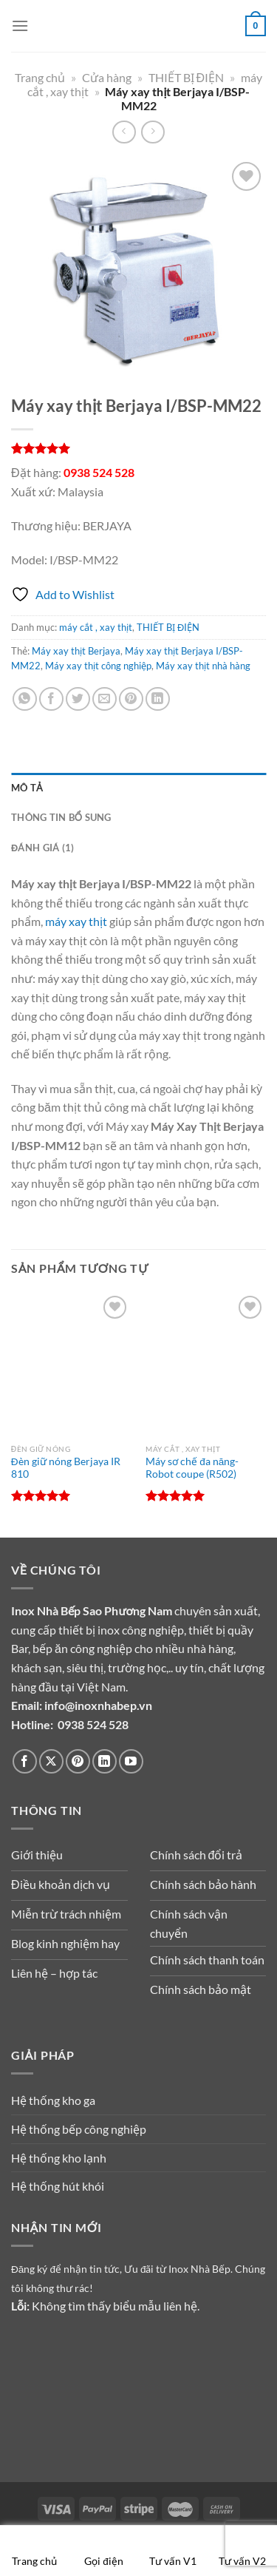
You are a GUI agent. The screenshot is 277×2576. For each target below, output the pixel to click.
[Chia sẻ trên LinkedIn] (158, 699)
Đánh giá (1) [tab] (42, 847)
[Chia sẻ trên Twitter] (78, 699)
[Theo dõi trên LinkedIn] (104, 1761)
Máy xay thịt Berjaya (76, 651)
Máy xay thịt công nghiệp (98, 666)
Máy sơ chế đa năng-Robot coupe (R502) (192, 1468)
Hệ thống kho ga (53, 2100)
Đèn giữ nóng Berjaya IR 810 (65, 1468)
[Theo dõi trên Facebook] (25, 1761)
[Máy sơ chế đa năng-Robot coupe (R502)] (206, 1364)
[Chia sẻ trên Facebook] (51, 699)
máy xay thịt (76, 921)
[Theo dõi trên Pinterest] (78, 1761)
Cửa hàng (106, 77)
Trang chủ (40, 77)
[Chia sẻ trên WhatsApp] (25, 699)
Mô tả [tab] (27, 788)
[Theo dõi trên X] (51, 1761)
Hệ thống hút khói (57, 2186)
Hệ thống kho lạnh (58, 2158)
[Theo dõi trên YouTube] (131, 1761)
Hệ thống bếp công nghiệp (78, 2129)
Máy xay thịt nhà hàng (203, 666)
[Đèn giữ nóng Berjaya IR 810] (71, 1364)
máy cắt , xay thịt (95, 627)
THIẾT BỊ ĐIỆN (186, 77)
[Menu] (20, 25)
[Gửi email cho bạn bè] (104, 699)
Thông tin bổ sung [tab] (61, 817)
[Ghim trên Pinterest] (131, 699)
